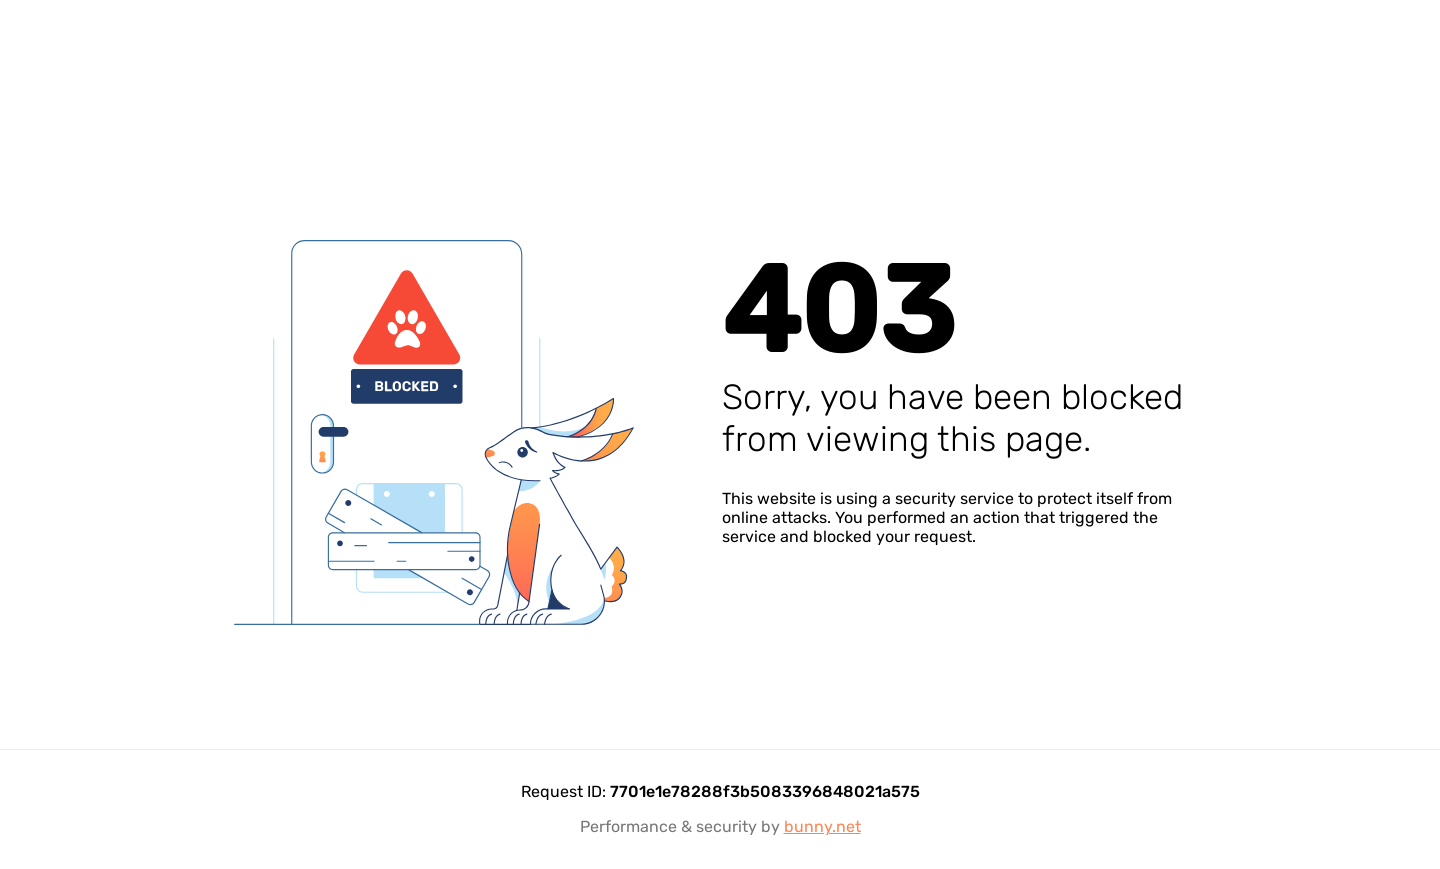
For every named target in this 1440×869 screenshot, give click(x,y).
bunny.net (822, 826)
